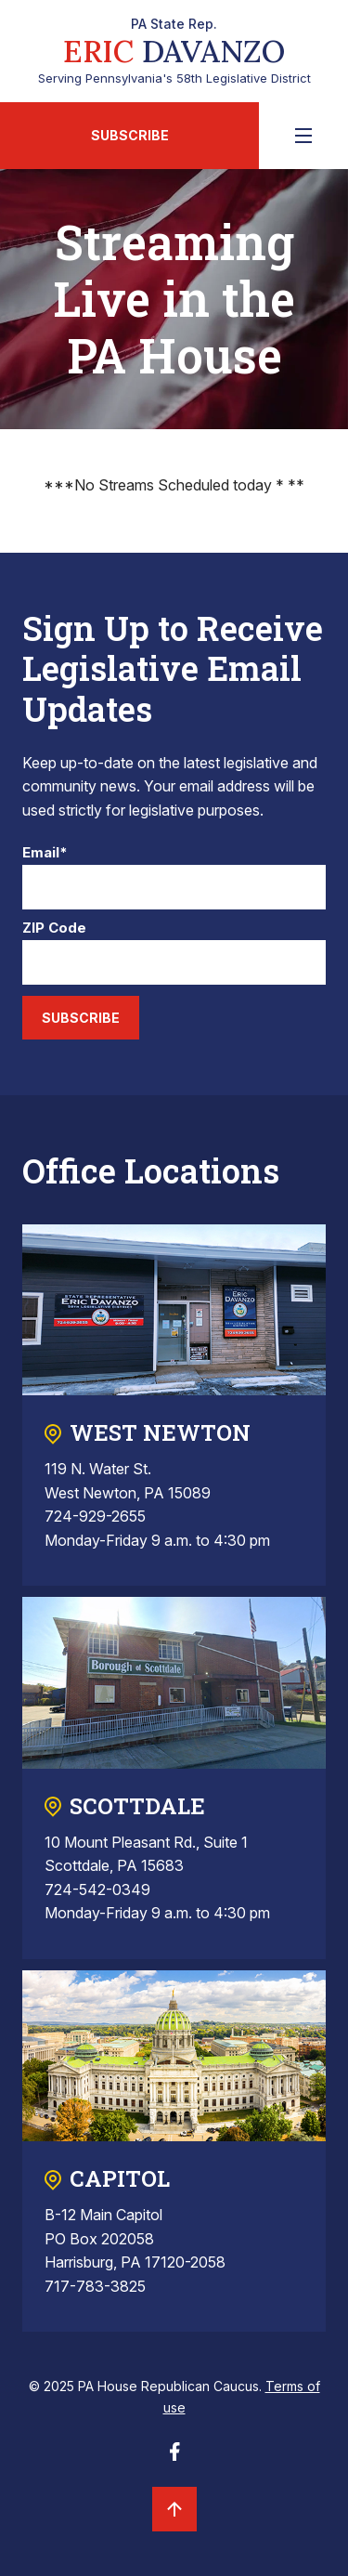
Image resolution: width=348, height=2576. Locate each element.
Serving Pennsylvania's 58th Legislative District (174, 51)
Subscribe (130, 135)
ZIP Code (54, 928)
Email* (45, 853)
